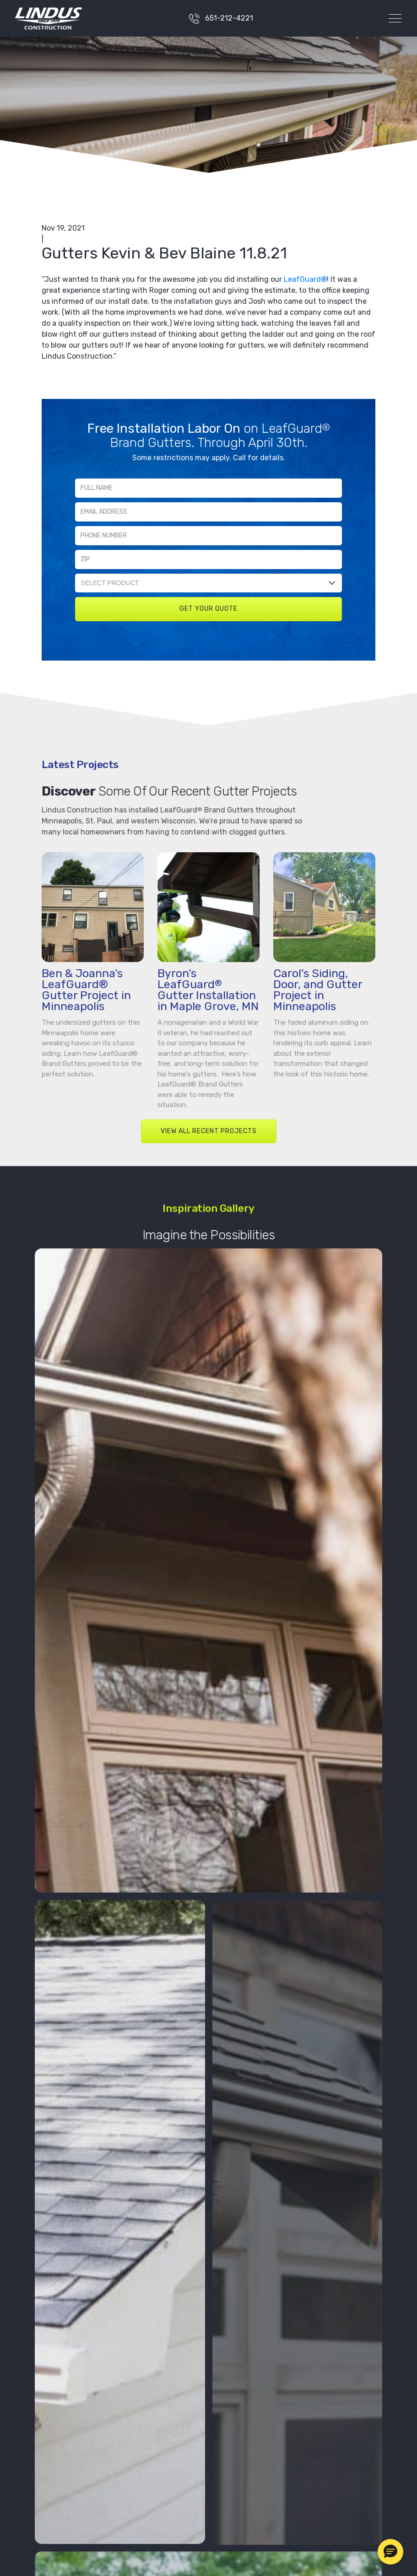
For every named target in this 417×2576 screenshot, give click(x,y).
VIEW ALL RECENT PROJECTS (209, 1131)
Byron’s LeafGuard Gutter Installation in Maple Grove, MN (208, 990)
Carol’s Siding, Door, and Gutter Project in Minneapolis (317, 990)
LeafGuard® (305, 279)
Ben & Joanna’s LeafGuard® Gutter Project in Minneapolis (86, 990)
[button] (390, 2552)
